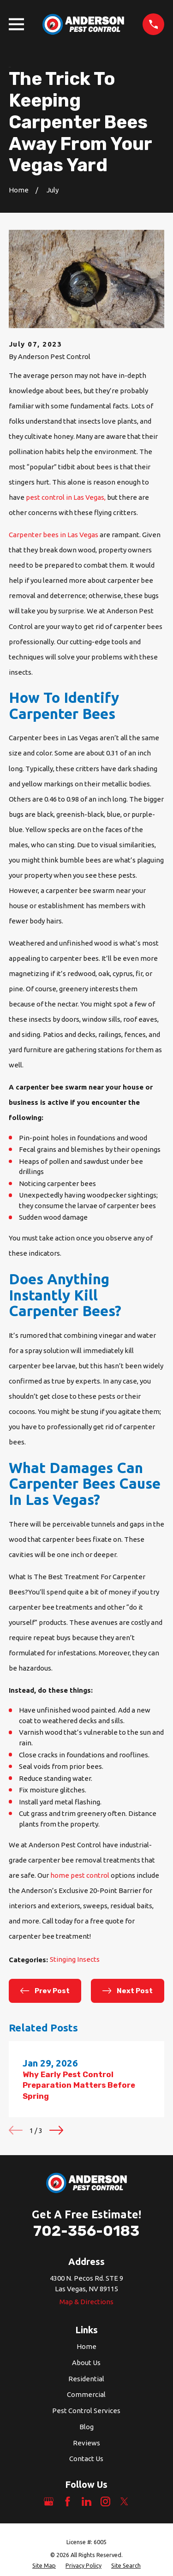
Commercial (86, 2394)
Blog (86, 2427)
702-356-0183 (86, 2231)
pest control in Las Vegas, (66, 497)
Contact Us (86, 2458)
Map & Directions (86, 2302)
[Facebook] (67, 2501)
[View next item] (56, 2130)
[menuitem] (44, 2565)
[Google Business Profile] (49, 2501)
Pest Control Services (86, 2410)
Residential (86, 2379)
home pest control (80, 1875)
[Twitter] (124, 2501)
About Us (86, 2362)
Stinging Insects (75, 1959)
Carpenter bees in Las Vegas (54, 535)
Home (86, 2346)
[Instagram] (105, 2501)
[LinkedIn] (86, 2501)
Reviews (86, 2443)
